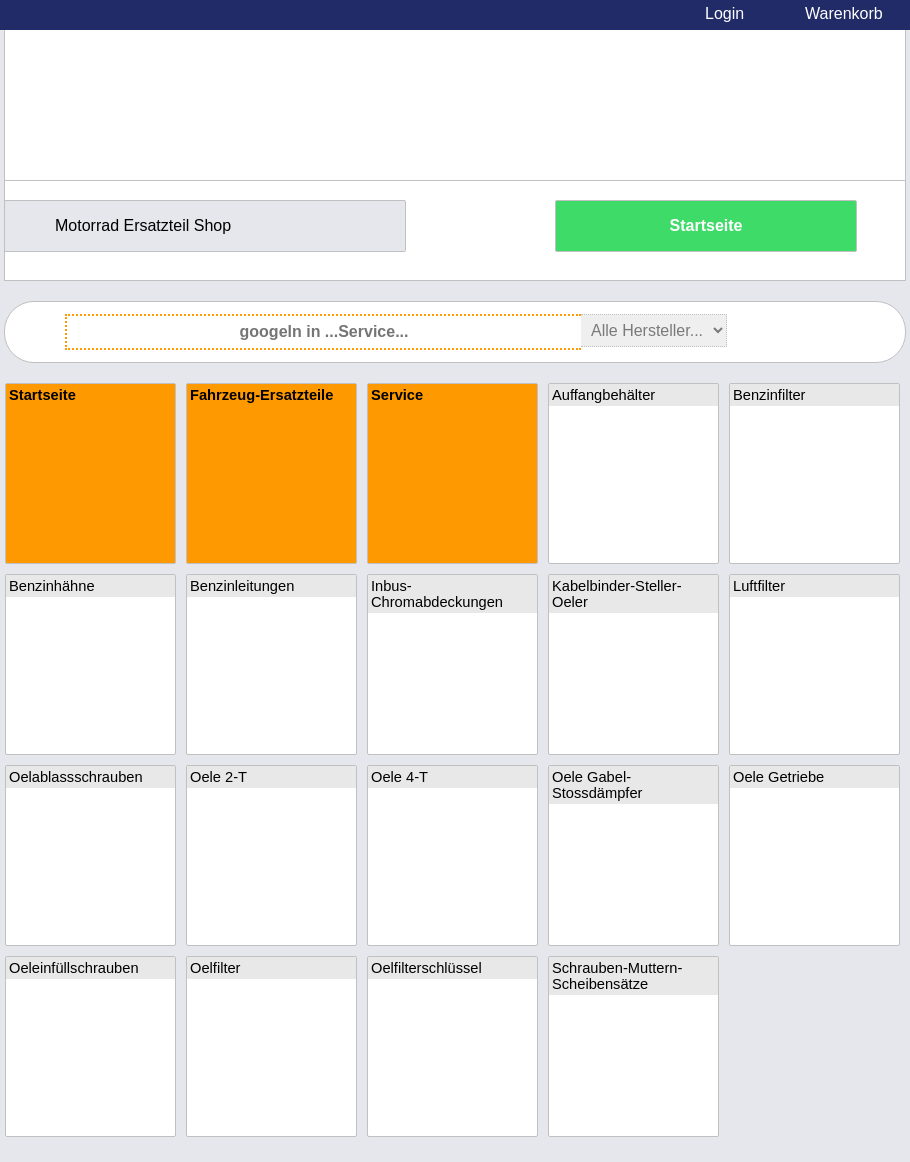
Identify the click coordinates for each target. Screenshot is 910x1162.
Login (724, 13)
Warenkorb (844, 13)
